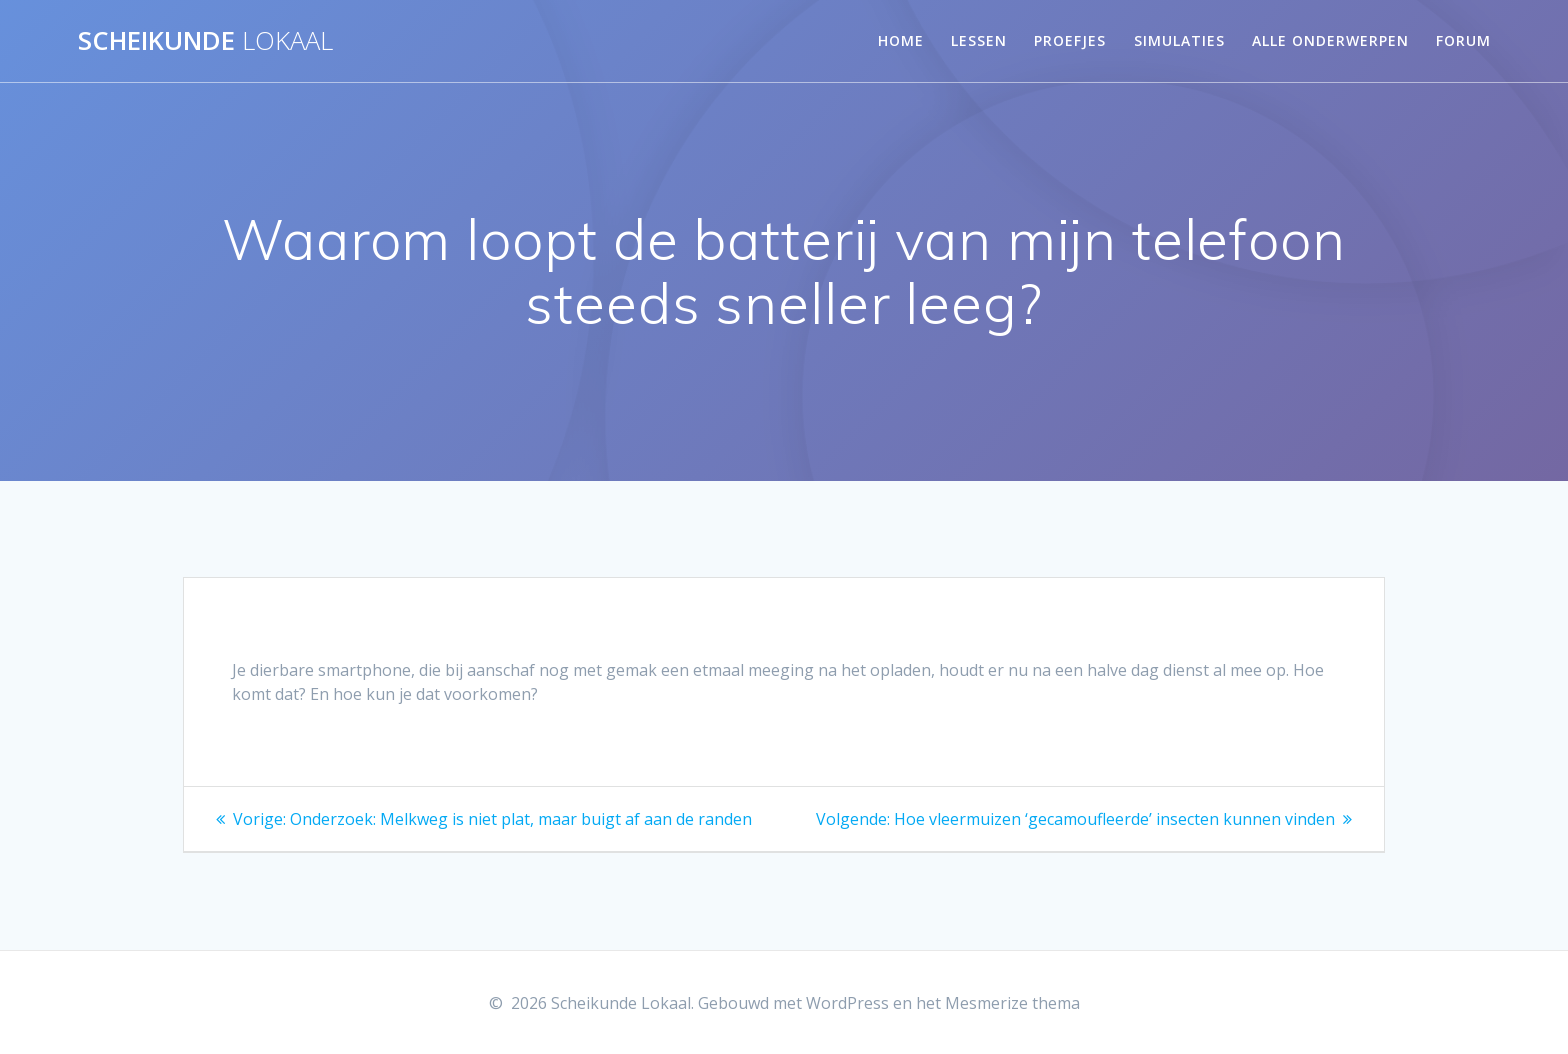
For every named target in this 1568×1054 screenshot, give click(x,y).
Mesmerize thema (1012, 1003)
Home (901, 40)
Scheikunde (205, 41)
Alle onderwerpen (1330, 40)
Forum (1463, 40)
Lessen (979, 40)
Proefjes (1070, 40)
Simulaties (1179, 40)
